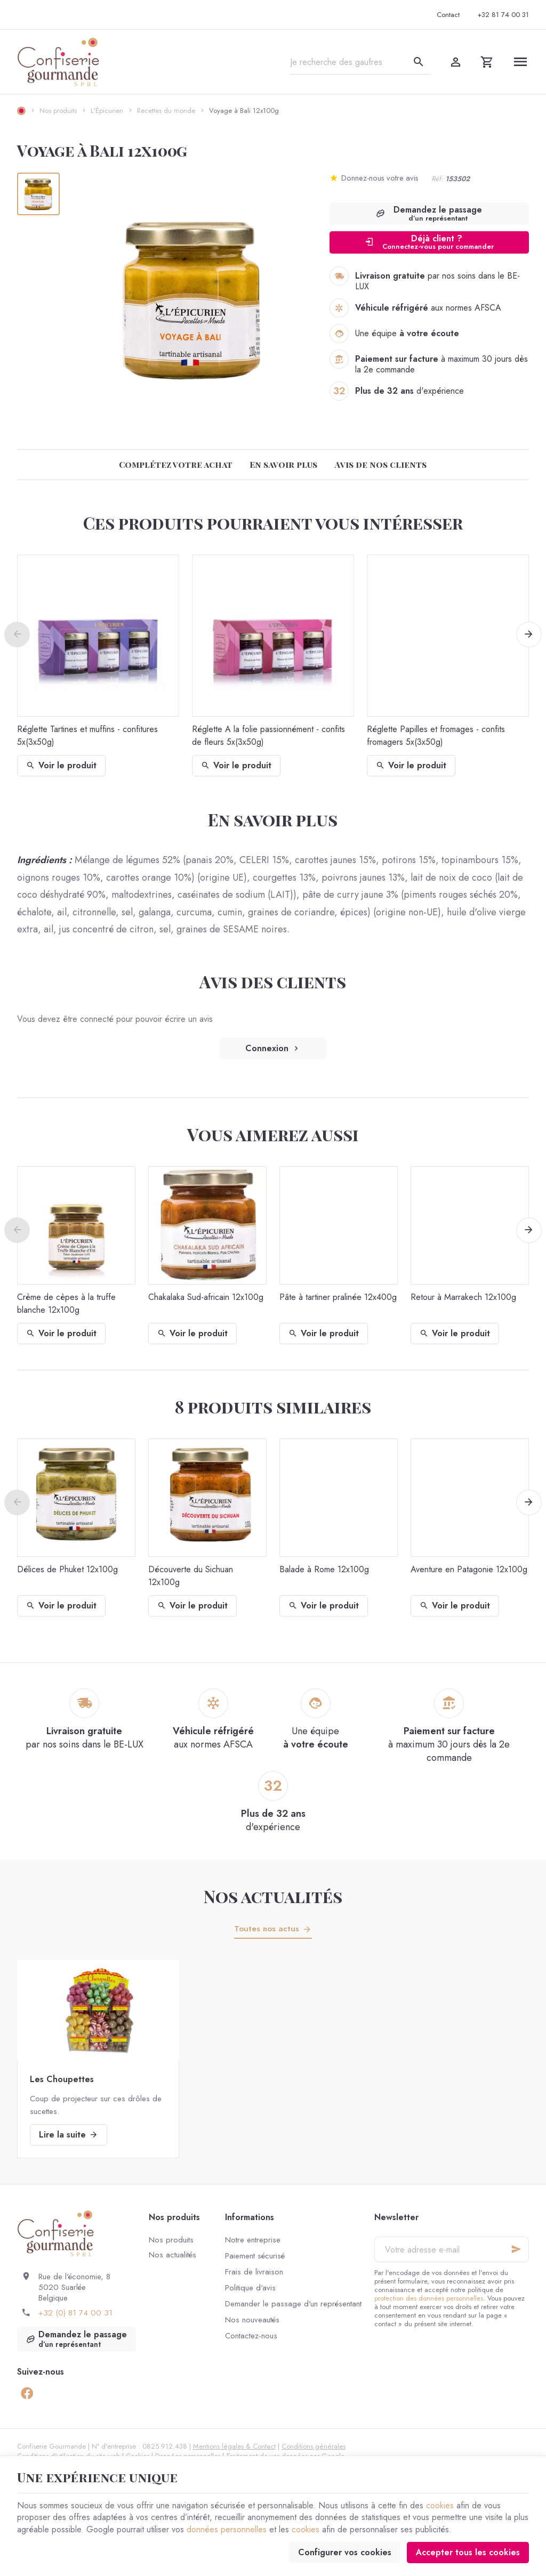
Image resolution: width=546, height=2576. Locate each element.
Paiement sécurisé (255, 2256)
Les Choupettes (62, 2079)
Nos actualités (273, 1895)
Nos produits (58, 111)
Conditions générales (314, 2446)
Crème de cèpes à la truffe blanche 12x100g (66, 1303)
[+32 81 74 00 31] (502, 15)
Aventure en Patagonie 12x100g (469, 1569)
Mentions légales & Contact (234, 2446)
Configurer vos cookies (344, 2552)
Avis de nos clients (380, 464)
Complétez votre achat (175, 464)
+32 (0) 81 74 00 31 (75, 2313)
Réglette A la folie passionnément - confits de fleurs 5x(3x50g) (268, 735)
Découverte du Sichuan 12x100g (190, 1575)
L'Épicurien (107, 111)
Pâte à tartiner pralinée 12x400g (338, 1297)
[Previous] (17, 634)
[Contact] (448, 15)
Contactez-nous (251, 2336)
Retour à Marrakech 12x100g (463, 1297)
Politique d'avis (250, 2288)
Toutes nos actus (266, 1929)
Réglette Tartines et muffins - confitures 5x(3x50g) (87, 735)
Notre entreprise (252, 2240)
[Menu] (520, 62)
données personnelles (227, 2529)
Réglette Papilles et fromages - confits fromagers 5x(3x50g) (436, 735)
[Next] (529, 634)
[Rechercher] (418, 62)
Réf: (437, 179)
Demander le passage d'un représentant (293, 2304)
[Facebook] (26, 2393)
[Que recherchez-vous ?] (360, 62)
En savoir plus (283, 464)
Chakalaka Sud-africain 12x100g (205, 1297)
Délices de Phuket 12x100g (67, 1569)
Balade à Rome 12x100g (324, 1569)
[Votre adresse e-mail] (451, 2249)
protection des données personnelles (428, 2298)
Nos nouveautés (252, 2320)
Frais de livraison (254, 2272)
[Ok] (516, 2249)
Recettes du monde (166, 111)
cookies (440, 2505)
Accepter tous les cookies (468, 2552)
